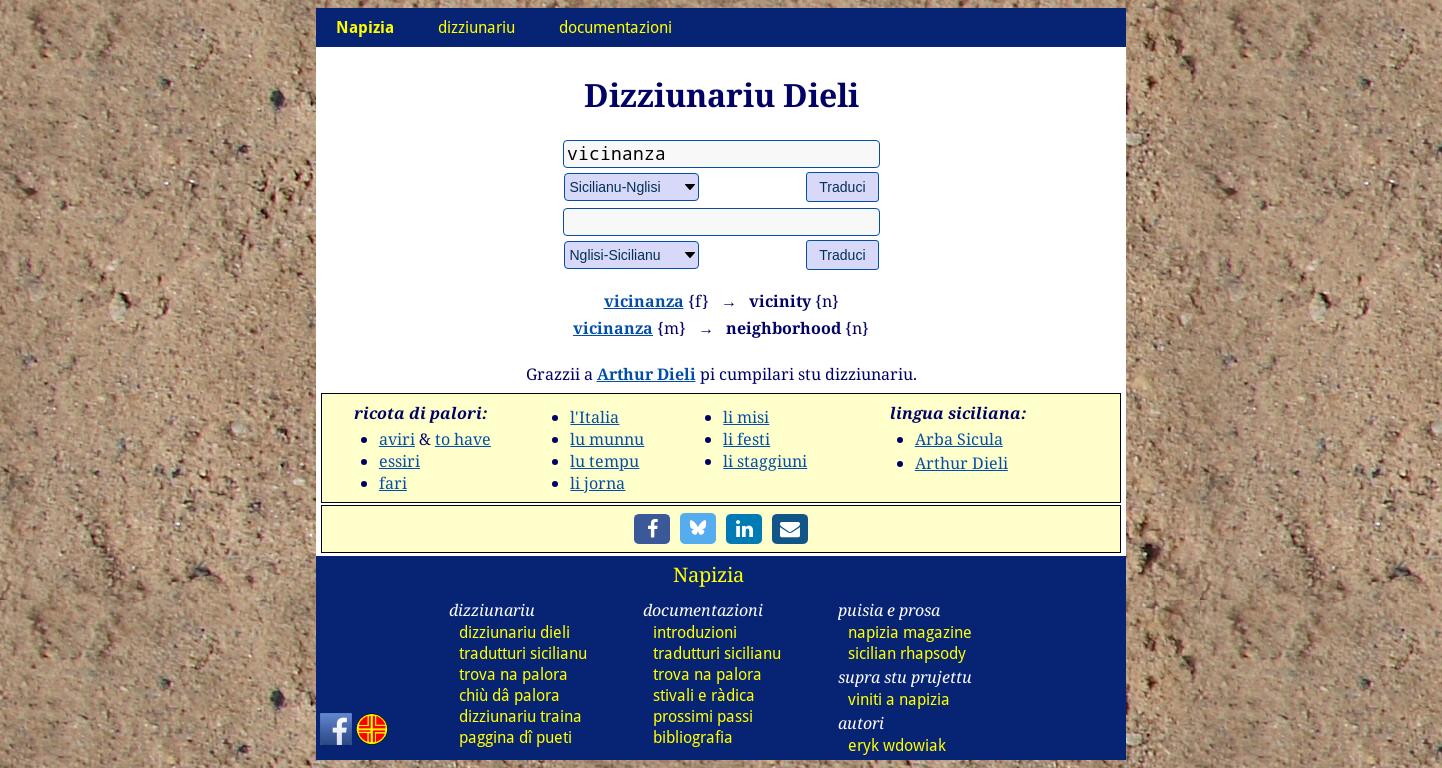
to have (463, 439)
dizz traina (520, 716)
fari (393, 483)
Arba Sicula (959, 439)
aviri (397, 439)
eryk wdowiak (897, 745)
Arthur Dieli (646, 374)
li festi (746, 439)
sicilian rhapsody (907, 653)
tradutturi (523, 653)
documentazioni (615, 27)
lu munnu (607, 439)
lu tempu (604, 461)
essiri (399, 461)
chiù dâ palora (509, 695)
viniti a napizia (899, 699)
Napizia (708, 574)
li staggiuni (765, 461)
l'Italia (594, 417)
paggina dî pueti (515, 737)
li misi (746, 417)
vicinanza (644, 301)
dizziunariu (476, 27)
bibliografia (693, 737)
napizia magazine (910, 632)
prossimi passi (703, 716)
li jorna (597, 483)
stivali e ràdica (704, 695)
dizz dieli (514, 632)
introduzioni (695, 632)
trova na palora (513, 674)
